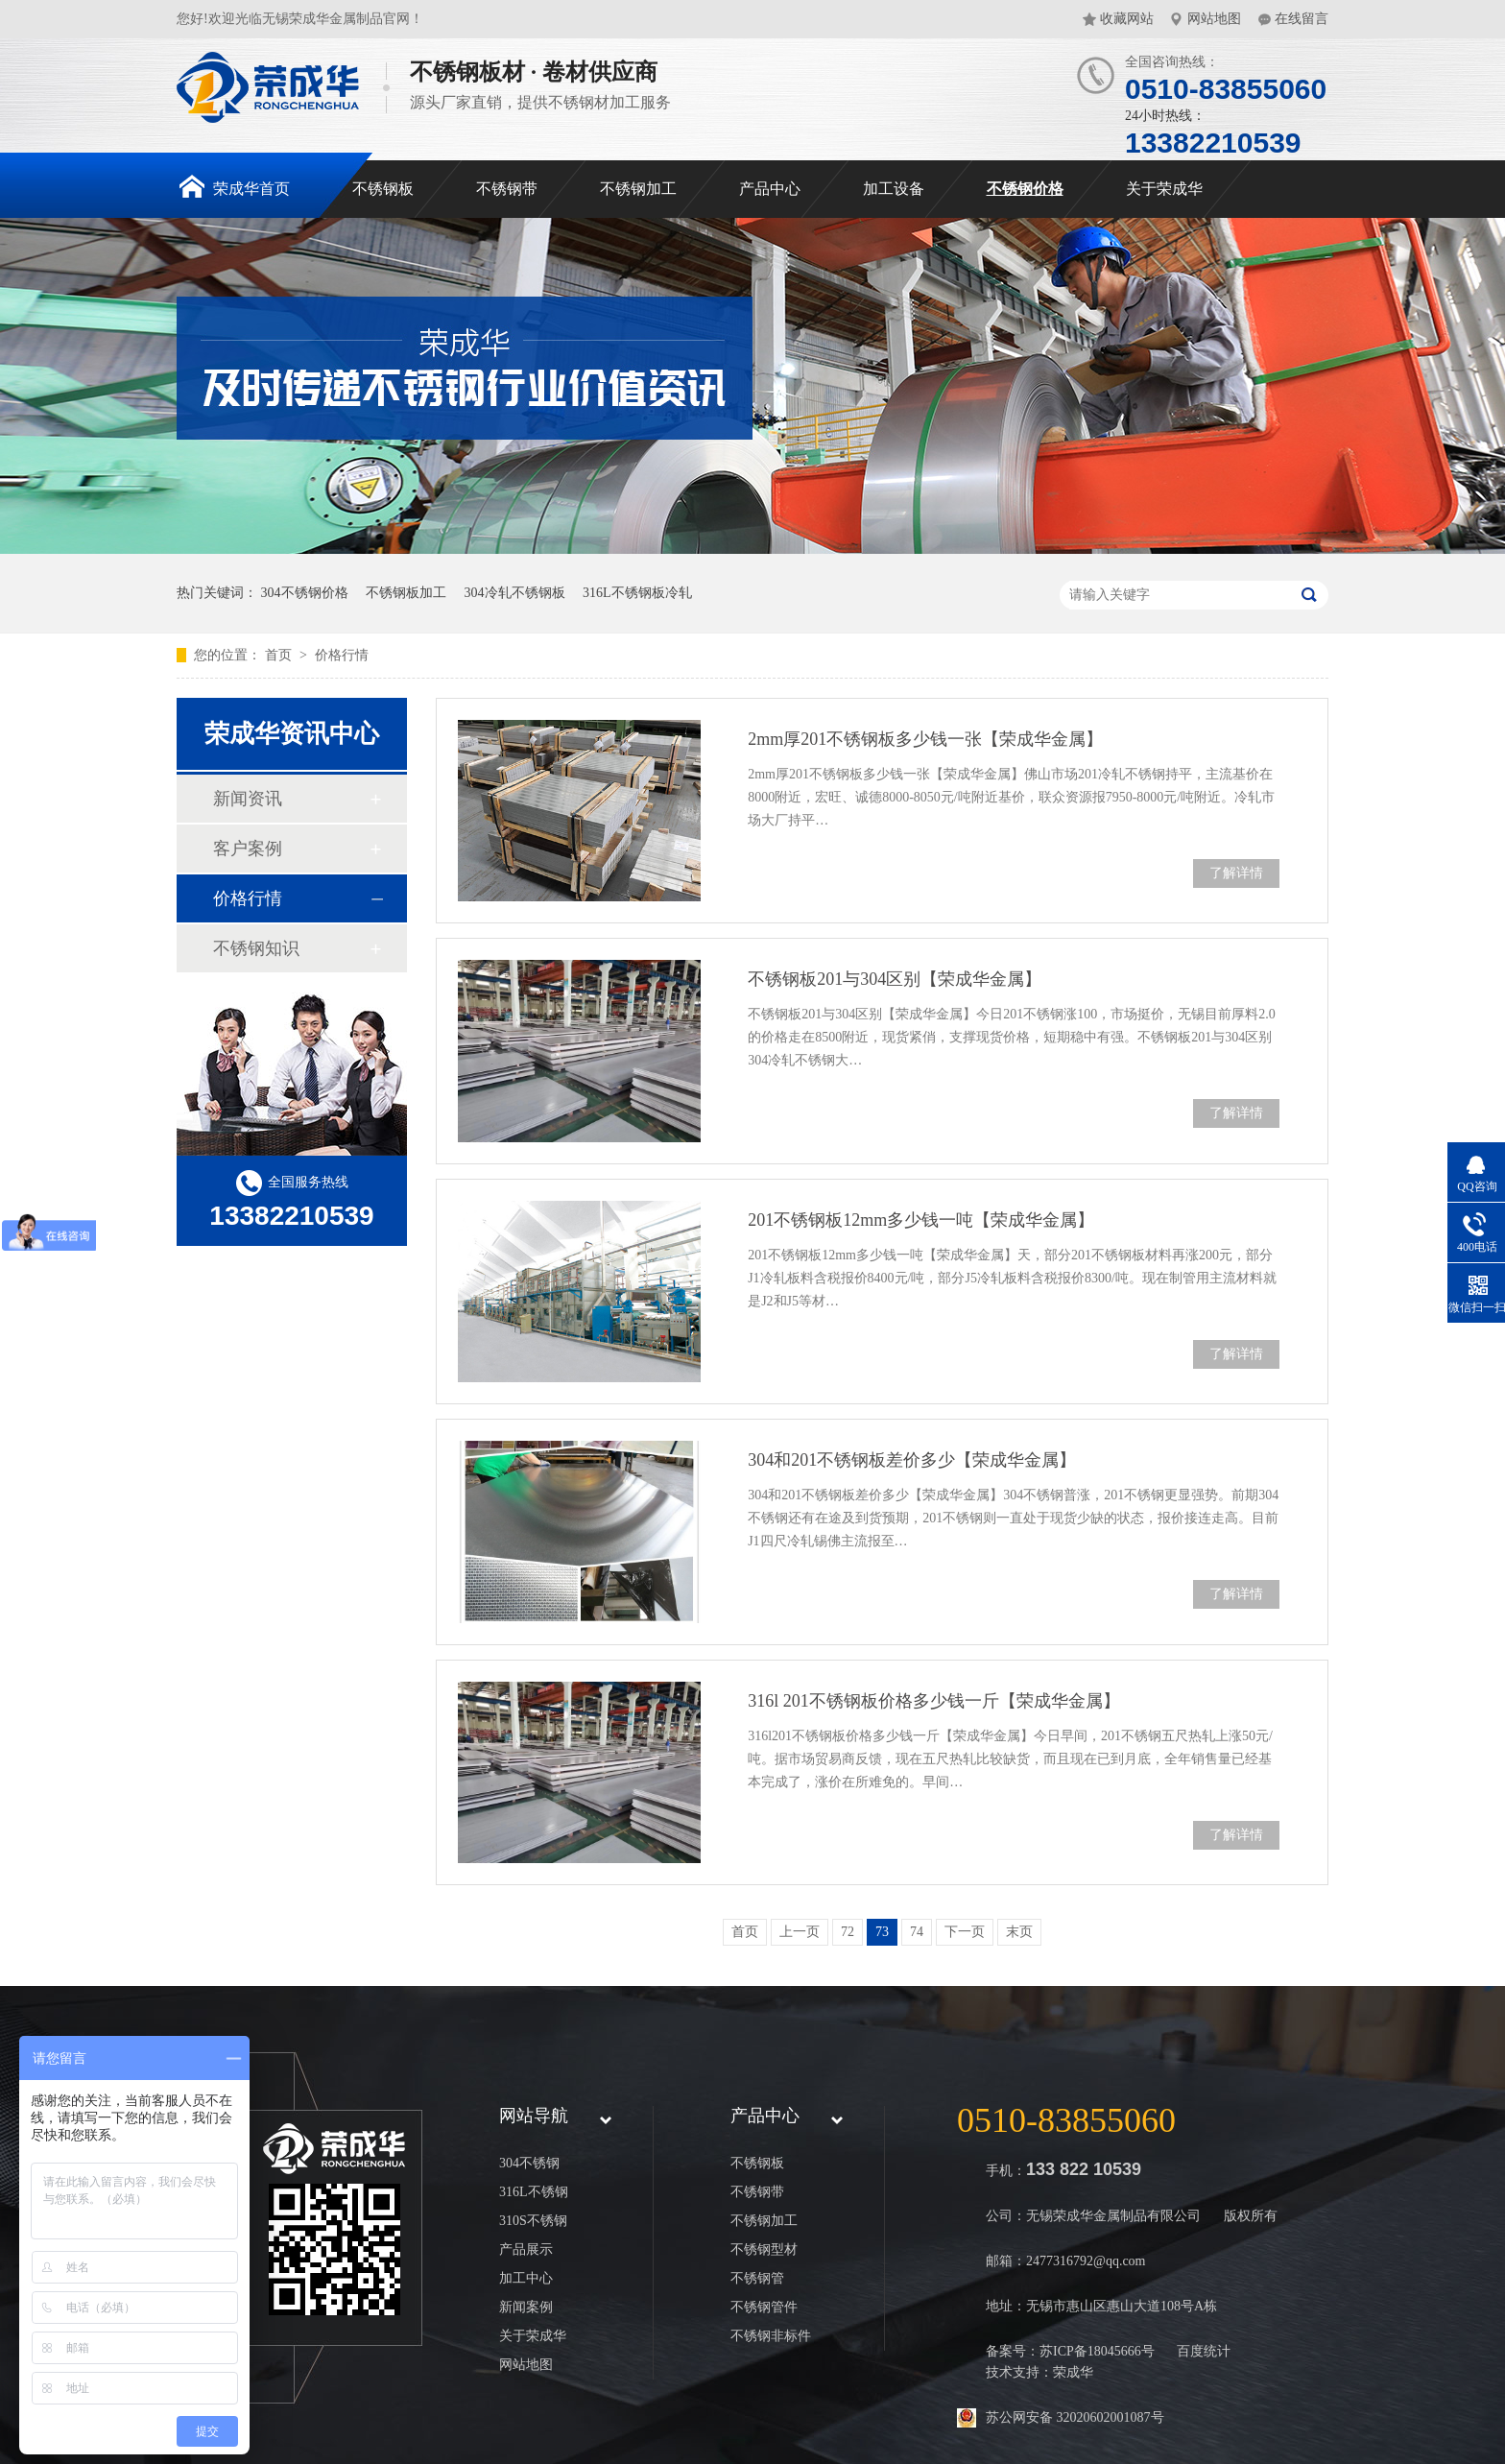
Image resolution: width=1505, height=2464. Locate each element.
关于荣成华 (1164, 188)
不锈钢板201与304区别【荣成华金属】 (894, 979)
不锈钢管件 (764, 2307)
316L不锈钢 (533, 2192)
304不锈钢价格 (304, 593)
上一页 (799, 1932)
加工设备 (893, 188)
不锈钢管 (757, 2278)
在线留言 (1301, 19)
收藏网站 (1127, 19)
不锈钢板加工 (406, 593)
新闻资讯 (247, 798)
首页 (280, 655)
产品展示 (526, 2249)
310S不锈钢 (533, 2220)
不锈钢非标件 (770, 2336)
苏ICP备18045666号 (1097, 2351)
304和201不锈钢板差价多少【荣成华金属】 (912, 1460)
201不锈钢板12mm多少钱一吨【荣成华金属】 (921, 1220)
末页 (1019, 1932)
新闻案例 (526, 2307)
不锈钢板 (383, 188)
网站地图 (1214, 19)
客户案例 (247, 848)
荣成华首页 (234, 186)
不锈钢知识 (256, 948)
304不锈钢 (529, 2163)
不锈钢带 (507, 188)
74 (916, 1932)
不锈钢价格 (1025, 188)
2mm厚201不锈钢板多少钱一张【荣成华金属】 (925, 739)
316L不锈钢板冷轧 (637, 593)
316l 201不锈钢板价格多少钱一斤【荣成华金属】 (934, 1700)
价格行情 (342, 655)
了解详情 (1236, 873)
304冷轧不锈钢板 (515, 593)
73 (882, 1932)
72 (847, 1932)
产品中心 (769, 188)
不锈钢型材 (764, 2249)
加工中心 (526, 2278)
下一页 (964, 1932)
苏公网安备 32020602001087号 (1075, 2417)
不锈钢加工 (638, 188)
